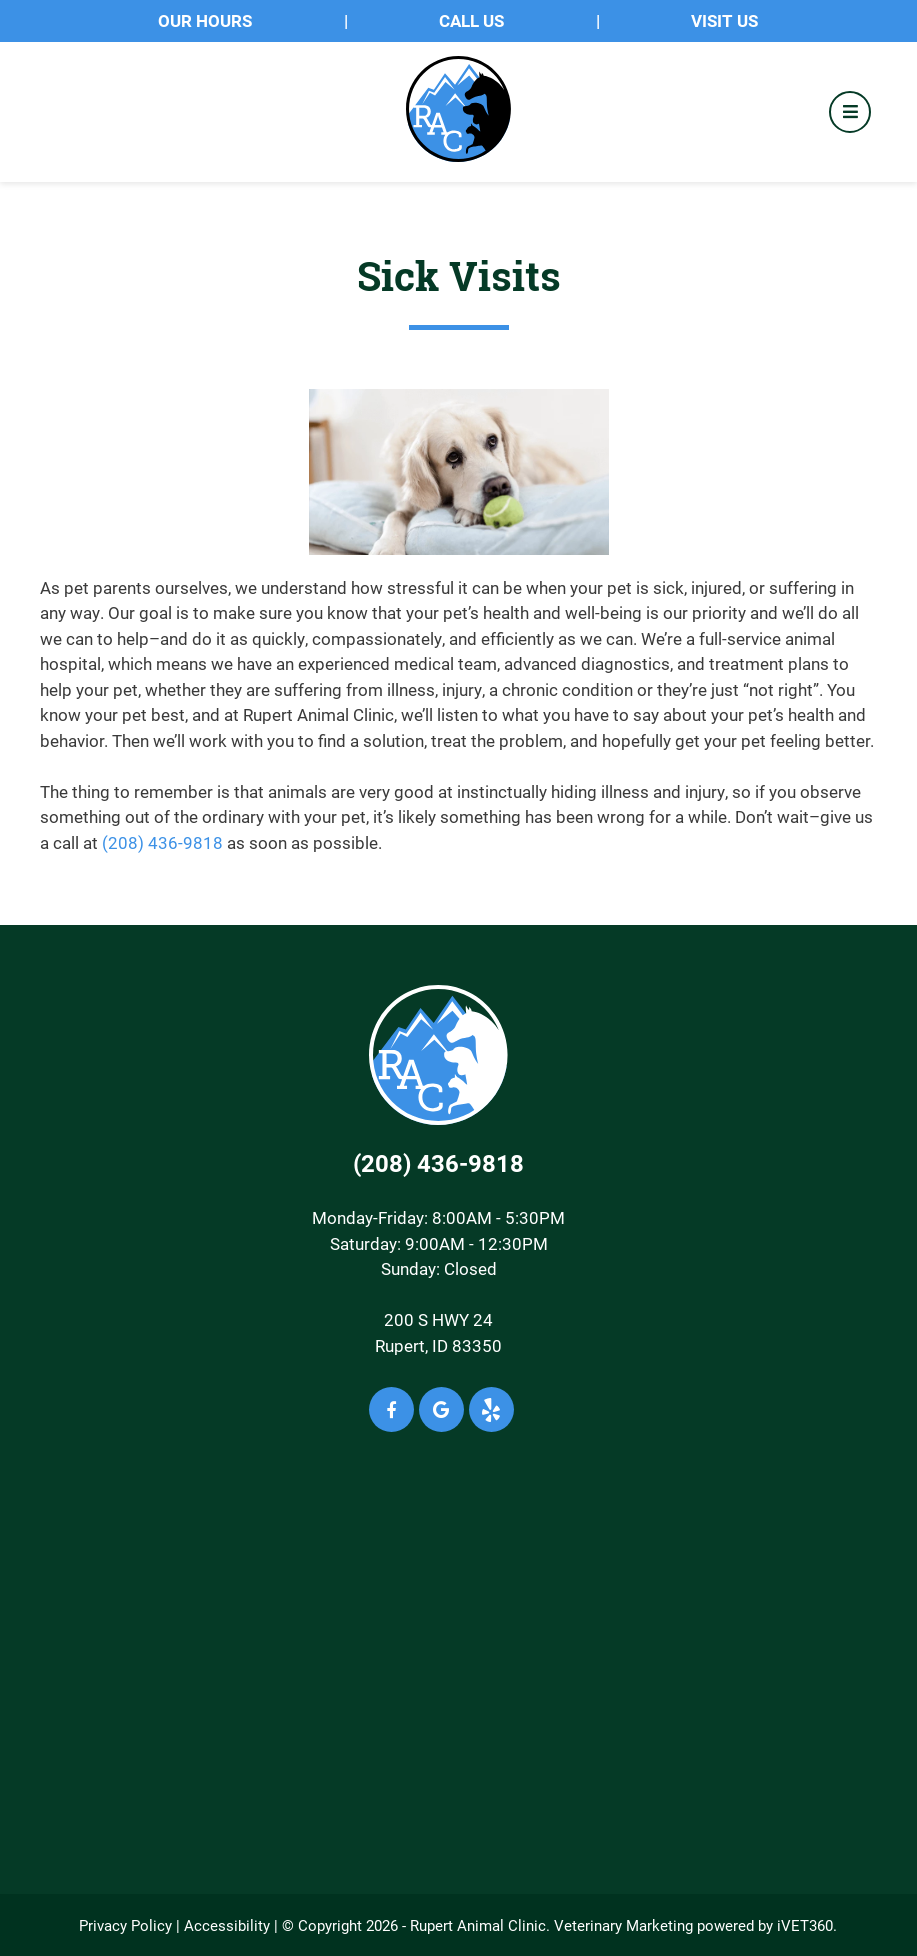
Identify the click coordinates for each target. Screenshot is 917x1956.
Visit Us (724, 20)
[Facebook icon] (391, 1409)
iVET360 (805, 1925)
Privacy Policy (125, 1925)
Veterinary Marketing (623, 1925)
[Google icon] (441, 1409)
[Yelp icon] (491, 1409)
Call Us (471, 20)
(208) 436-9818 (162, 842)
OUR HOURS (205, 20)
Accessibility (227, 1925)
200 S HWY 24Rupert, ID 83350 (438, 1332)
